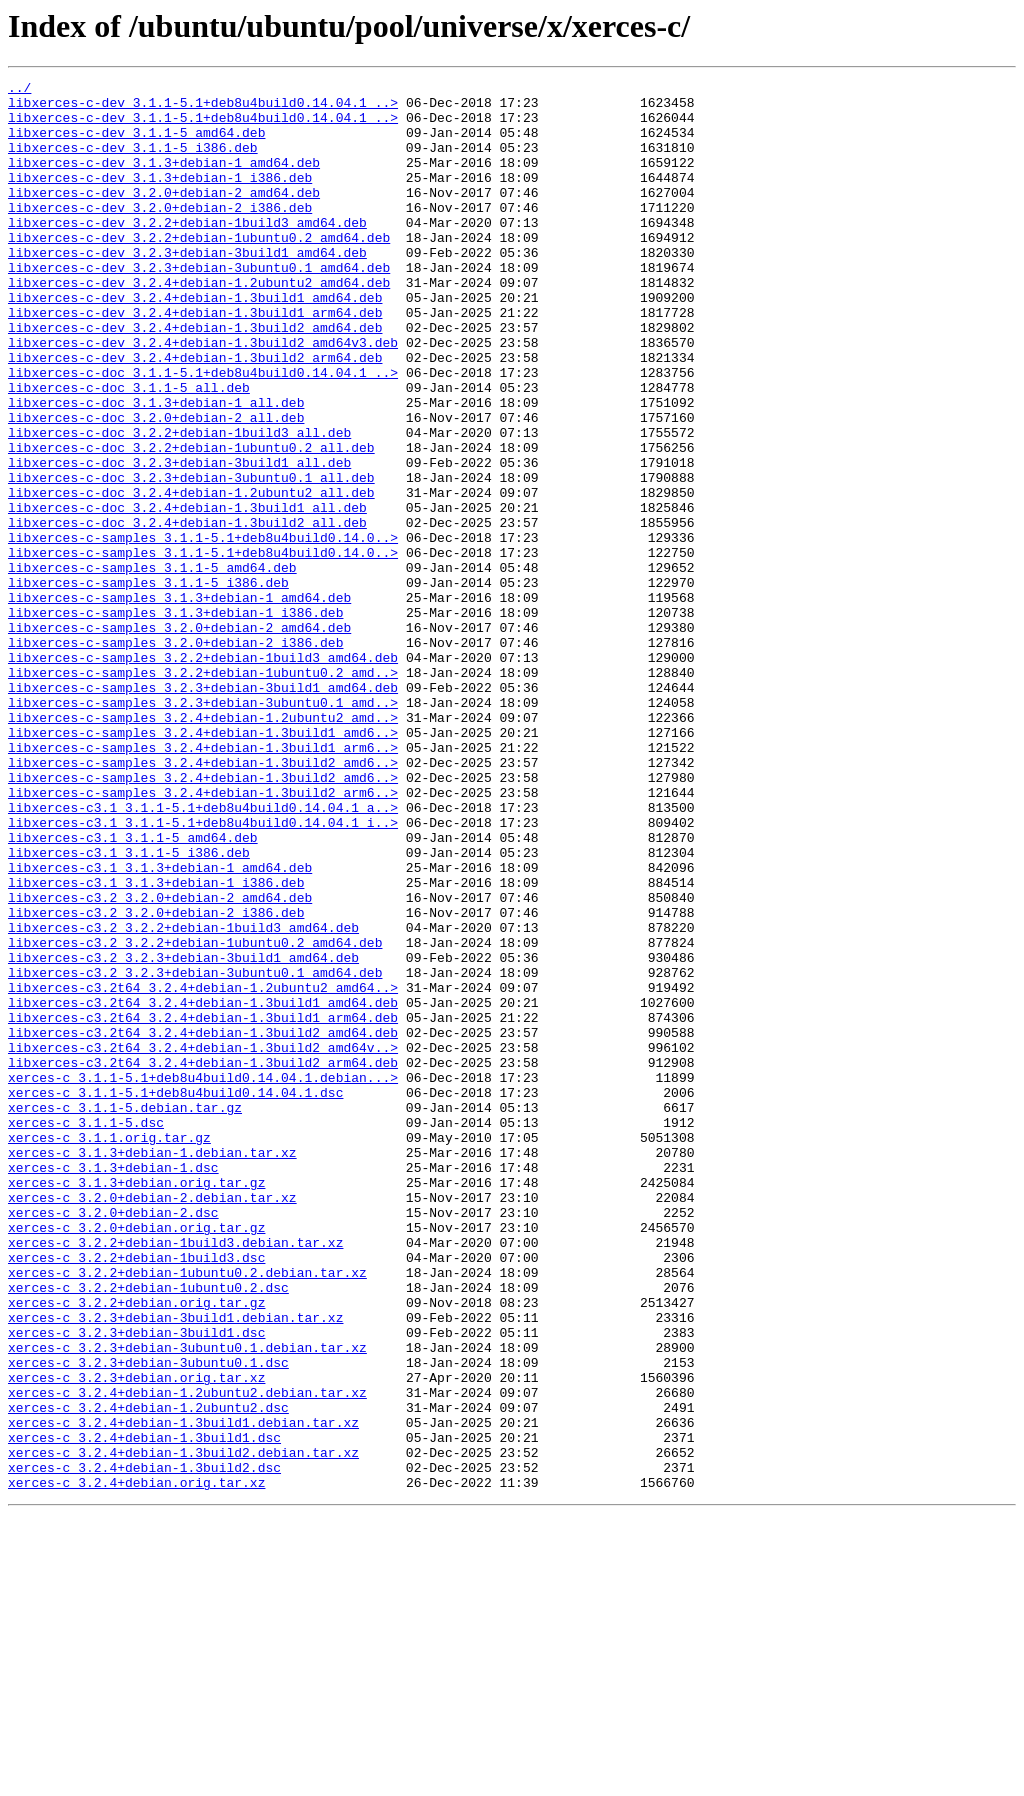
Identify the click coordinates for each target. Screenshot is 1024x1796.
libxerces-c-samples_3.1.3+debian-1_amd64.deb (179, 702)
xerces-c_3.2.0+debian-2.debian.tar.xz (152, 1422)
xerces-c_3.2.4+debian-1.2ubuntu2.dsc (148, 1674)
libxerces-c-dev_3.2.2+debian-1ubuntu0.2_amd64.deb (199, 270)
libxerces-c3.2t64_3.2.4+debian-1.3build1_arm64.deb (203, 1206)
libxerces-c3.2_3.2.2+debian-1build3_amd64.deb (183, 1098)
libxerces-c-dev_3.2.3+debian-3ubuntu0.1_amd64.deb (199, 306)
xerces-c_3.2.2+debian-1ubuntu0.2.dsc (148, 1530)
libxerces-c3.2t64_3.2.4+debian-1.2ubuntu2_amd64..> (203, 1170)
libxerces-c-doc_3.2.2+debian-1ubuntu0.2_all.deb (191, 522)
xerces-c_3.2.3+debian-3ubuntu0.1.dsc (148, 1620)
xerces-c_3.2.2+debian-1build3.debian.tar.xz (175, 1476)
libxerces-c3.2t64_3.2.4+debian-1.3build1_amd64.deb (203, 1188)
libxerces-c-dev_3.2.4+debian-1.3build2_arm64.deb (195, 414)
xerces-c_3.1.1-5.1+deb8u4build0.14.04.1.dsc (175, 1296)
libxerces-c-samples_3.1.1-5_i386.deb (148, 684)
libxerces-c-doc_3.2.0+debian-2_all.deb (156, 486)
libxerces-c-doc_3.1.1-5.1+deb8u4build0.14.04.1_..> (203, 432)
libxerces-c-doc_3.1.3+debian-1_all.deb (156, 468)
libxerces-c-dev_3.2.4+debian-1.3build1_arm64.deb (195, 360)
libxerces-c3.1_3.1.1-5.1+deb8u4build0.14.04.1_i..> (203, 972)
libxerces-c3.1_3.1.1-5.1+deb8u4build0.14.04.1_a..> (203, 954)
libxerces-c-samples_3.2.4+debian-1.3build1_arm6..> (203, 882)
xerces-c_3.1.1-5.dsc (86, 1332)
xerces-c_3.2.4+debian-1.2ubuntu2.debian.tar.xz (187, 1656)
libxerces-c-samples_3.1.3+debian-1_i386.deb (175, 720)
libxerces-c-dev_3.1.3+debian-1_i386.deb (160, 198)
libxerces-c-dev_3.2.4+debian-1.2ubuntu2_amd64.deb (199, 324)
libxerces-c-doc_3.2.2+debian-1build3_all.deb (179, 504)
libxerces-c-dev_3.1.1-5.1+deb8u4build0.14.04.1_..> (203, 108)
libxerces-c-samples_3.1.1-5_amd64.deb (152, 666)
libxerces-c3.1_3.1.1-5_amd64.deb (133, 990)
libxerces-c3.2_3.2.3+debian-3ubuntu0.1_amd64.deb (195, 1152)
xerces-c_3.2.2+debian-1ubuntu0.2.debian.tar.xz (187, 1512)
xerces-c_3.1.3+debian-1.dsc (113, 1386)
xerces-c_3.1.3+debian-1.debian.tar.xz (152, 1368)
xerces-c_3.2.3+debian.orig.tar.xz (136, 1638)
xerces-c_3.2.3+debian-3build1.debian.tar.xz (175, 1566)
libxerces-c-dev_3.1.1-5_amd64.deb (136, 144)
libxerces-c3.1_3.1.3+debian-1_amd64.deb (160, 1026)
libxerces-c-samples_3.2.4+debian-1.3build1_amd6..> (203, 864)
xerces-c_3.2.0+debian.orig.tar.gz (136, 1458)
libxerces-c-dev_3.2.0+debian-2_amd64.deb (164, 216)
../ (19, 90)
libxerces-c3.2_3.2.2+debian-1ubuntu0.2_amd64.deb (195, 1116)
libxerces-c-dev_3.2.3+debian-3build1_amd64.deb (187, 288)
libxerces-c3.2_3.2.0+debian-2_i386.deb (156, 1080)
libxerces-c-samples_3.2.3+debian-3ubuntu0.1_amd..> (203, 828)
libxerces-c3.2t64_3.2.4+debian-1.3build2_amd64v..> (203, 1242)
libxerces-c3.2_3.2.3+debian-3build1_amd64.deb (183, 1134)
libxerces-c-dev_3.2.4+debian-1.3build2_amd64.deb (195, 378)
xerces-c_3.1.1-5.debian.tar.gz (125, 1314)
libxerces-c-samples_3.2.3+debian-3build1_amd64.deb (203, 810)
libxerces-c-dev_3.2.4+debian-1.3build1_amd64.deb (195, 342)
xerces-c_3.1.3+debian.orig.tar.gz (136, 1404)
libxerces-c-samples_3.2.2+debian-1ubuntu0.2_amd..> (203, 792)
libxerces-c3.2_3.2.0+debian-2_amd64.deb (160, 1062)
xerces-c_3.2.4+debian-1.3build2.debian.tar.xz (183, 1728)
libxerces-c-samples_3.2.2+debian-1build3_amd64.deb (203, 774)
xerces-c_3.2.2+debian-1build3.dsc (136, 1494)
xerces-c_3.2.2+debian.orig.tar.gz (136, 1548)
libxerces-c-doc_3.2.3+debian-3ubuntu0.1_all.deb (191, 558)
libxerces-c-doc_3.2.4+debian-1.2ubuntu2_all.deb (191, 576)
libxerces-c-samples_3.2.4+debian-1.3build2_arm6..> (203, 936)
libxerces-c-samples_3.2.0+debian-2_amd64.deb (179, 738)
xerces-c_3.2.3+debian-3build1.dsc (136, 1584)
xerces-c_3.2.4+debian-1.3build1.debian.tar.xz (183, 1692)
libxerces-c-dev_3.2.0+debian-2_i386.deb (160, 234)
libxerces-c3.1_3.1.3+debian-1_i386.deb (156, 1044)
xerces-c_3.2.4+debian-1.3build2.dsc (144, 1746)
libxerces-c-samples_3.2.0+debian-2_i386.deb (175, 756)
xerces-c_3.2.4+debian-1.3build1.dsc (144, 1710)
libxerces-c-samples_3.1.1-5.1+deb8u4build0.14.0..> (203, 630)
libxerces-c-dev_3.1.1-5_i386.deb (133, 162)
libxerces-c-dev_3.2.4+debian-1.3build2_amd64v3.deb (203, 396)
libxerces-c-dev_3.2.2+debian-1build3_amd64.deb (187, 252)
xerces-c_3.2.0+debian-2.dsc (113, 1440)
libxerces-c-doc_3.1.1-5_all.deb (129, 450)
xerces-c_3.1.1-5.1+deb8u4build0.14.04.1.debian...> (203, 1278)
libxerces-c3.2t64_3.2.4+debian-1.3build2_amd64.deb (203, 1224)
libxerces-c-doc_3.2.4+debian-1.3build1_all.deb (187, 594)
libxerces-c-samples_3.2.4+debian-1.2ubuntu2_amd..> (203, 846)
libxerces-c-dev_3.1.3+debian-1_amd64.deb (164, 180)
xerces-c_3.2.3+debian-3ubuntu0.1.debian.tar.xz (187, 1602)
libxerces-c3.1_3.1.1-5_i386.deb (129, 1008)
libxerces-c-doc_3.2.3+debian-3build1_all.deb (179, 540)
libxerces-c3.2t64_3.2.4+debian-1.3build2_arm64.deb (203, 1260)
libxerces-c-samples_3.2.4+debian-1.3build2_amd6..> (203, 900)
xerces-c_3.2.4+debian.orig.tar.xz (136, 1764)
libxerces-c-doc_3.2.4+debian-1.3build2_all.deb (187, 612)
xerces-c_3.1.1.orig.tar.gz (109, 1350)
